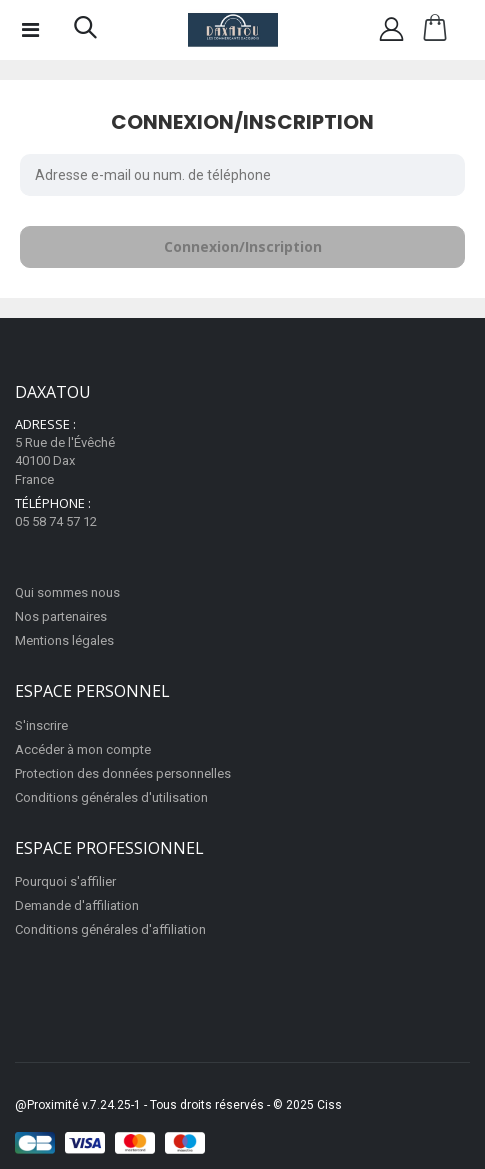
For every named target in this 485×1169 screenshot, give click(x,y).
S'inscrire (41, 725)
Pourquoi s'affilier (65, 881)
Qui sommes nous (67, 592)
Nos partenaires (61, 616)
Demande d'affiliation (77, 905)
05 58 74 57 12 (56, 521)
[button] (85, 32)
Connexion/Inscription (243, 246)
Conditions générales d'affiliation (110, 929)
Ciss (329, 1105)
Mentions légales (64, 640)
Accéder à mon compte (83, 749)
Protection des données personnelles (123, 773)
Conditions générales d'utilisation (111, 797)
